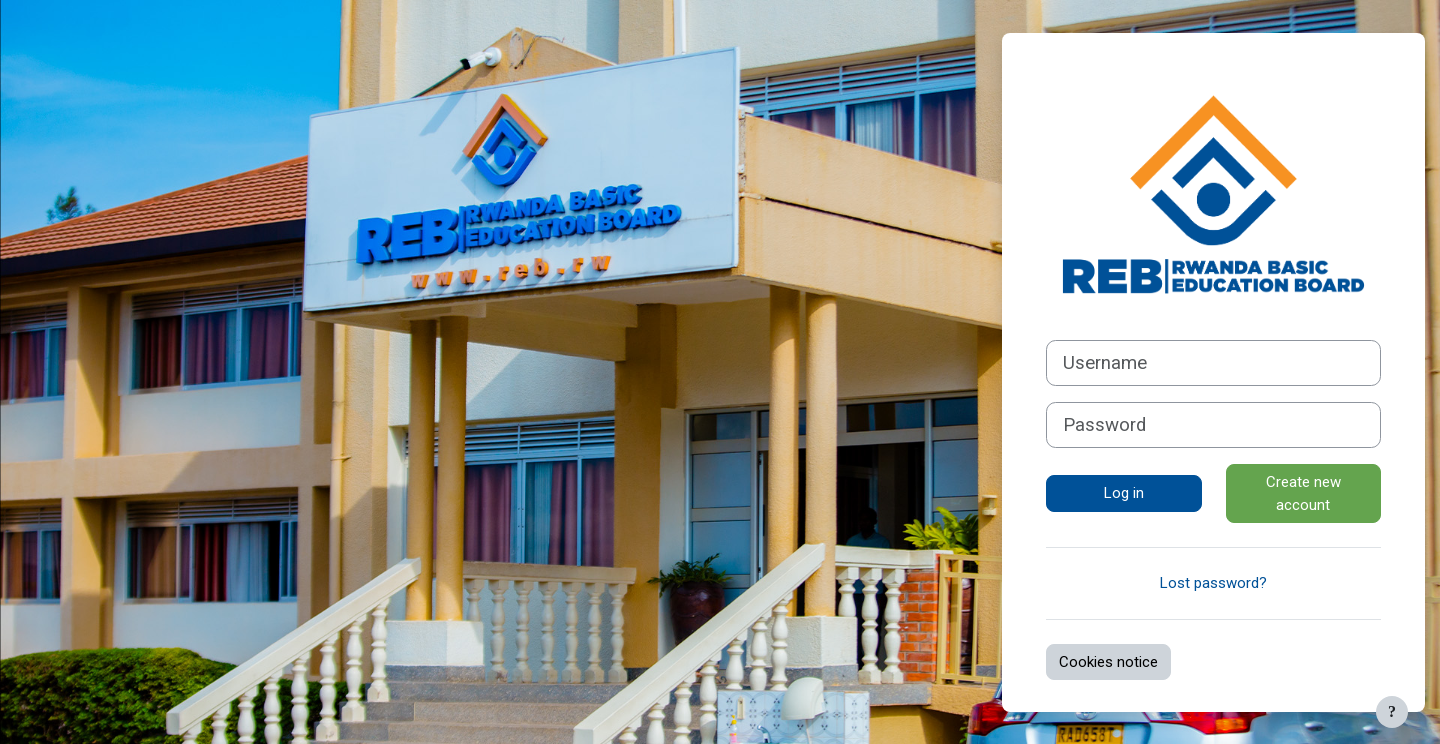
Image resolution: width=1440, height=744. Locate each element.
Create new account (1303, 493)
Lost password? (1213, 583)
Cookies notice (1108, 662)
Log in (1124, 493)
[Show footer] (1392, 712)
